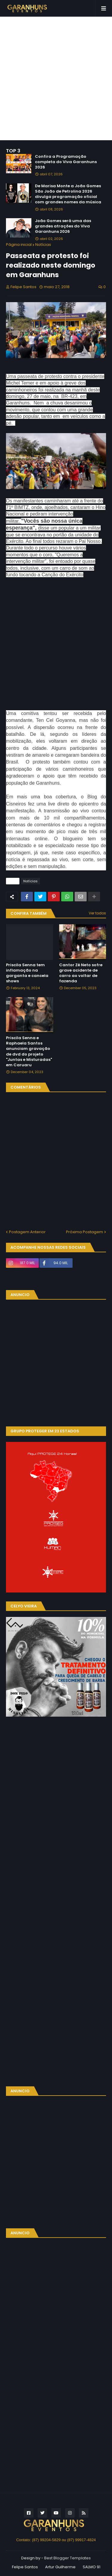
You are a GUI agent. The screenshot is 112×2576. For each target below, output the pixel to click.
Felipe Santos (25, 2567)
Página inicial (19, 244)
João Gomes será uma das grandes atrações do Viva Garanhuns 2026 (63, 226)
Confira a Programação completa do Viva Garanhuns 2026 (66, 162)
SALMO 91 (91, 2567)
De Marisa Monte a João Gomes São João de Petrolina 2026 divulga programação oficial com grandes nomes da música (68, 194)
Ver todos (97, 913)
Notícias (43, 244)
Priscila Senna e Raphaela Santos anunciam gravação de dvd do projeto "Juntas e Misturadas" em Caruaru (29, 1051)
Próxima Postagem (84, 1232)
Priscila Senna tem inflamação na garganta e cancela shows (27, 973)
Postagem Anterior (27, 1232)
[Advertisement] (56, 78)
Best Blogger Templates (67, 2558)
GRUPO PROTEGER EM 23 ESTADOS (44, 1431)
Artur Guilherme (60, 2567)
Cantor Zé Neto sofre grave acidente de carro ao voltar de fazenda (80, 973)
